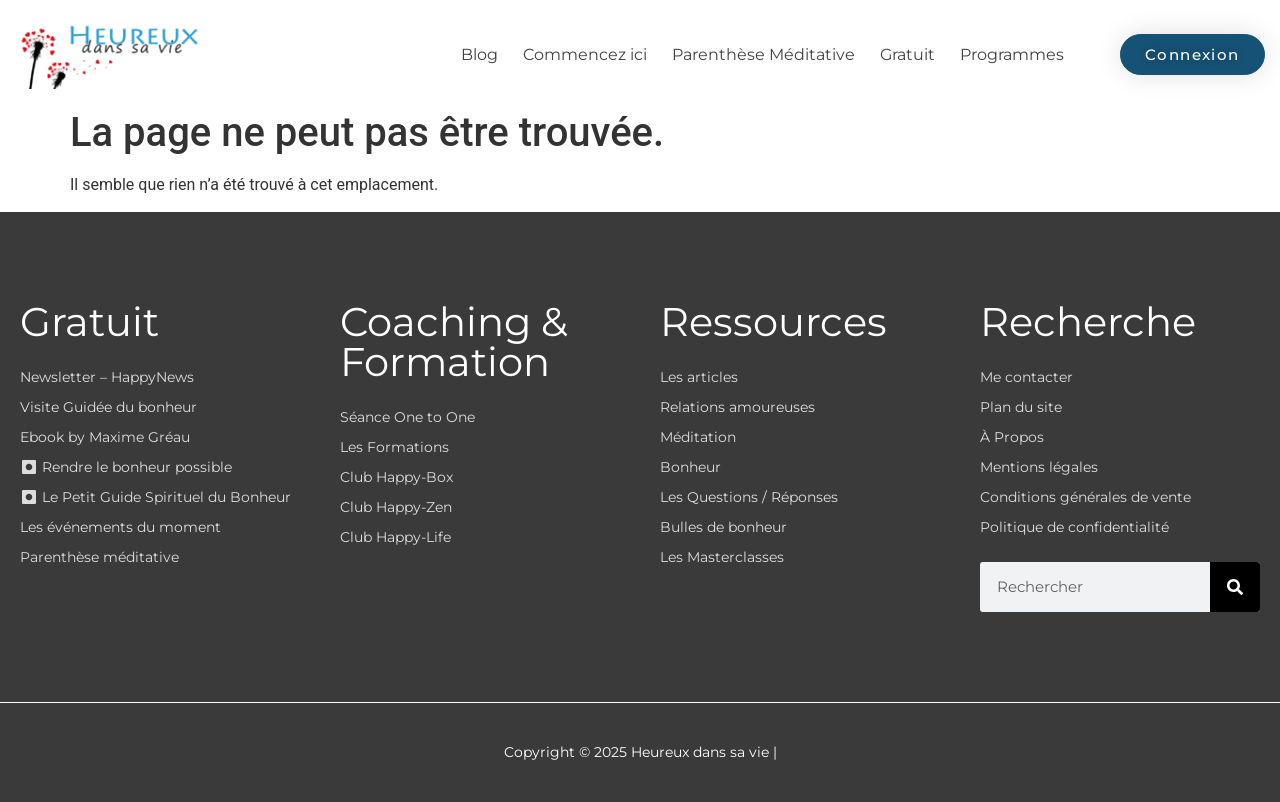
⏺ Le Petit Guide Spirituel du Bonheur (155, 497)
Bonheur (690, 467)
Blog (479, 54)
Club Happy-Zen (396, 507)
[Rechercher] (1235, 587)
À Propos (1012, 437)
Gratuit (907, 54)
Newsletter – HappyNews (107, 377)
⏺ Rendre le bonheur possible (126, 467)
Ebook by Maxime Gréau (105, 437)
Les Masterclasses (722, 557)
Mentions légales (1039, 467)
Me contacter (1026, 377)
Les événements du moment (120, 527)
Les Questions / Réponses (749, 497)
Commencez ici (585, 54)
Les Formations (394, 447)
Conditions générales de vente (1085, 497)
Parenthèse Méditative (763, 54)
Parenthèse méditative (99, 557)
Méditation (698, 437)
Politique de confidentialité (1074, 527)
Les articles (699, 377)
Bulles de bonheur (723, 527)
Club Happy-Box (396, 477)
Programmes (1012, 54)
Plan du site (1021, 407)
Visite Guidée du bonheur (108, 407)
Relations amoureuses (737, 407)
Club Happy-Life (395, 537)
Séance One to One (407, 417)
